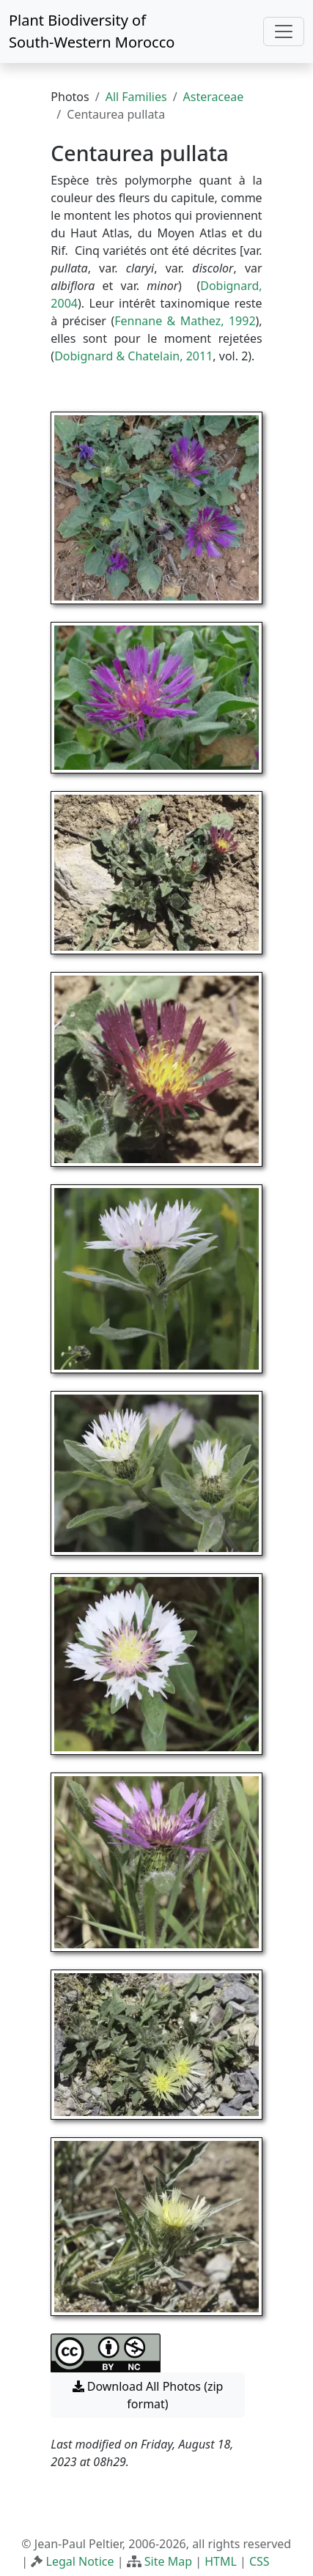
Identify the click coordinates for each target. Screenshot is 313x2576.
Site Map (168, 2561)
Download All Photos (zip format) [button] (148, 2395)
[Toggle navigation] (283, 31)
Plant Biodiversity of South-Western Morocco (91, 31)
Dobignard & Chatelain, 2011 (133, 356)
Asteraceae (213, 97)
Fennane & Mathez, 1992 (184, 321)
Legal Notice (80, 2561)
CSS (259, 2561)
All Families (136, 97)
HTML (221, 2561)
